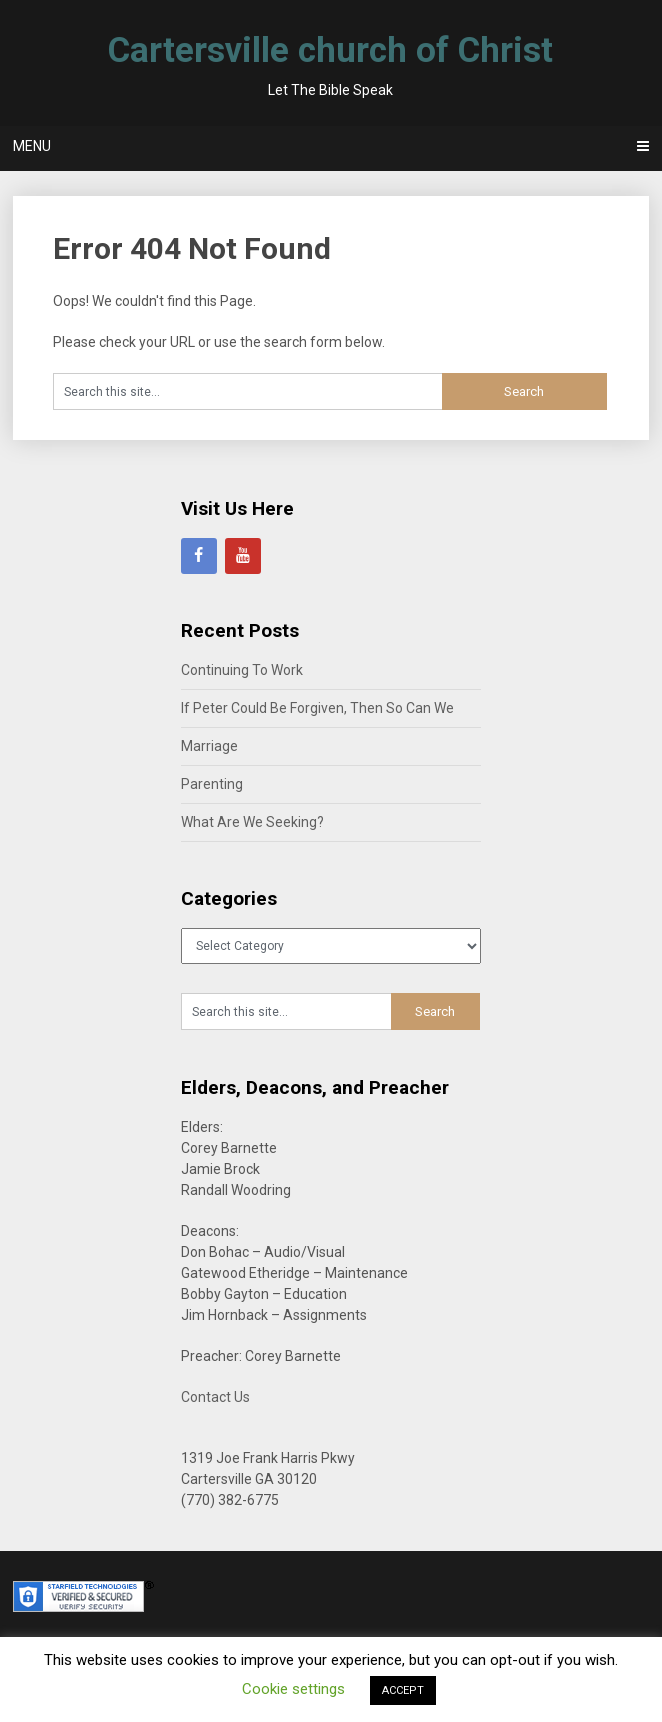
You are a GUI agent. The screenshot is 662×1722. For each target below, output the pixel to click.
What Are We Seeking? (252, 822)
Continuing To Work (242, 670)
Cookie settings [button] (293, 1689)
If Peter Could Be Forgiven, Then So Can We (317, 708)
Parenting (212, 784)
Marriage (209, 746)
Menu (32, 146)
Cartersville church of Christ (330, 50)
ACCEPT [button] (403, 1690)
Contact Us (215, 1397)
